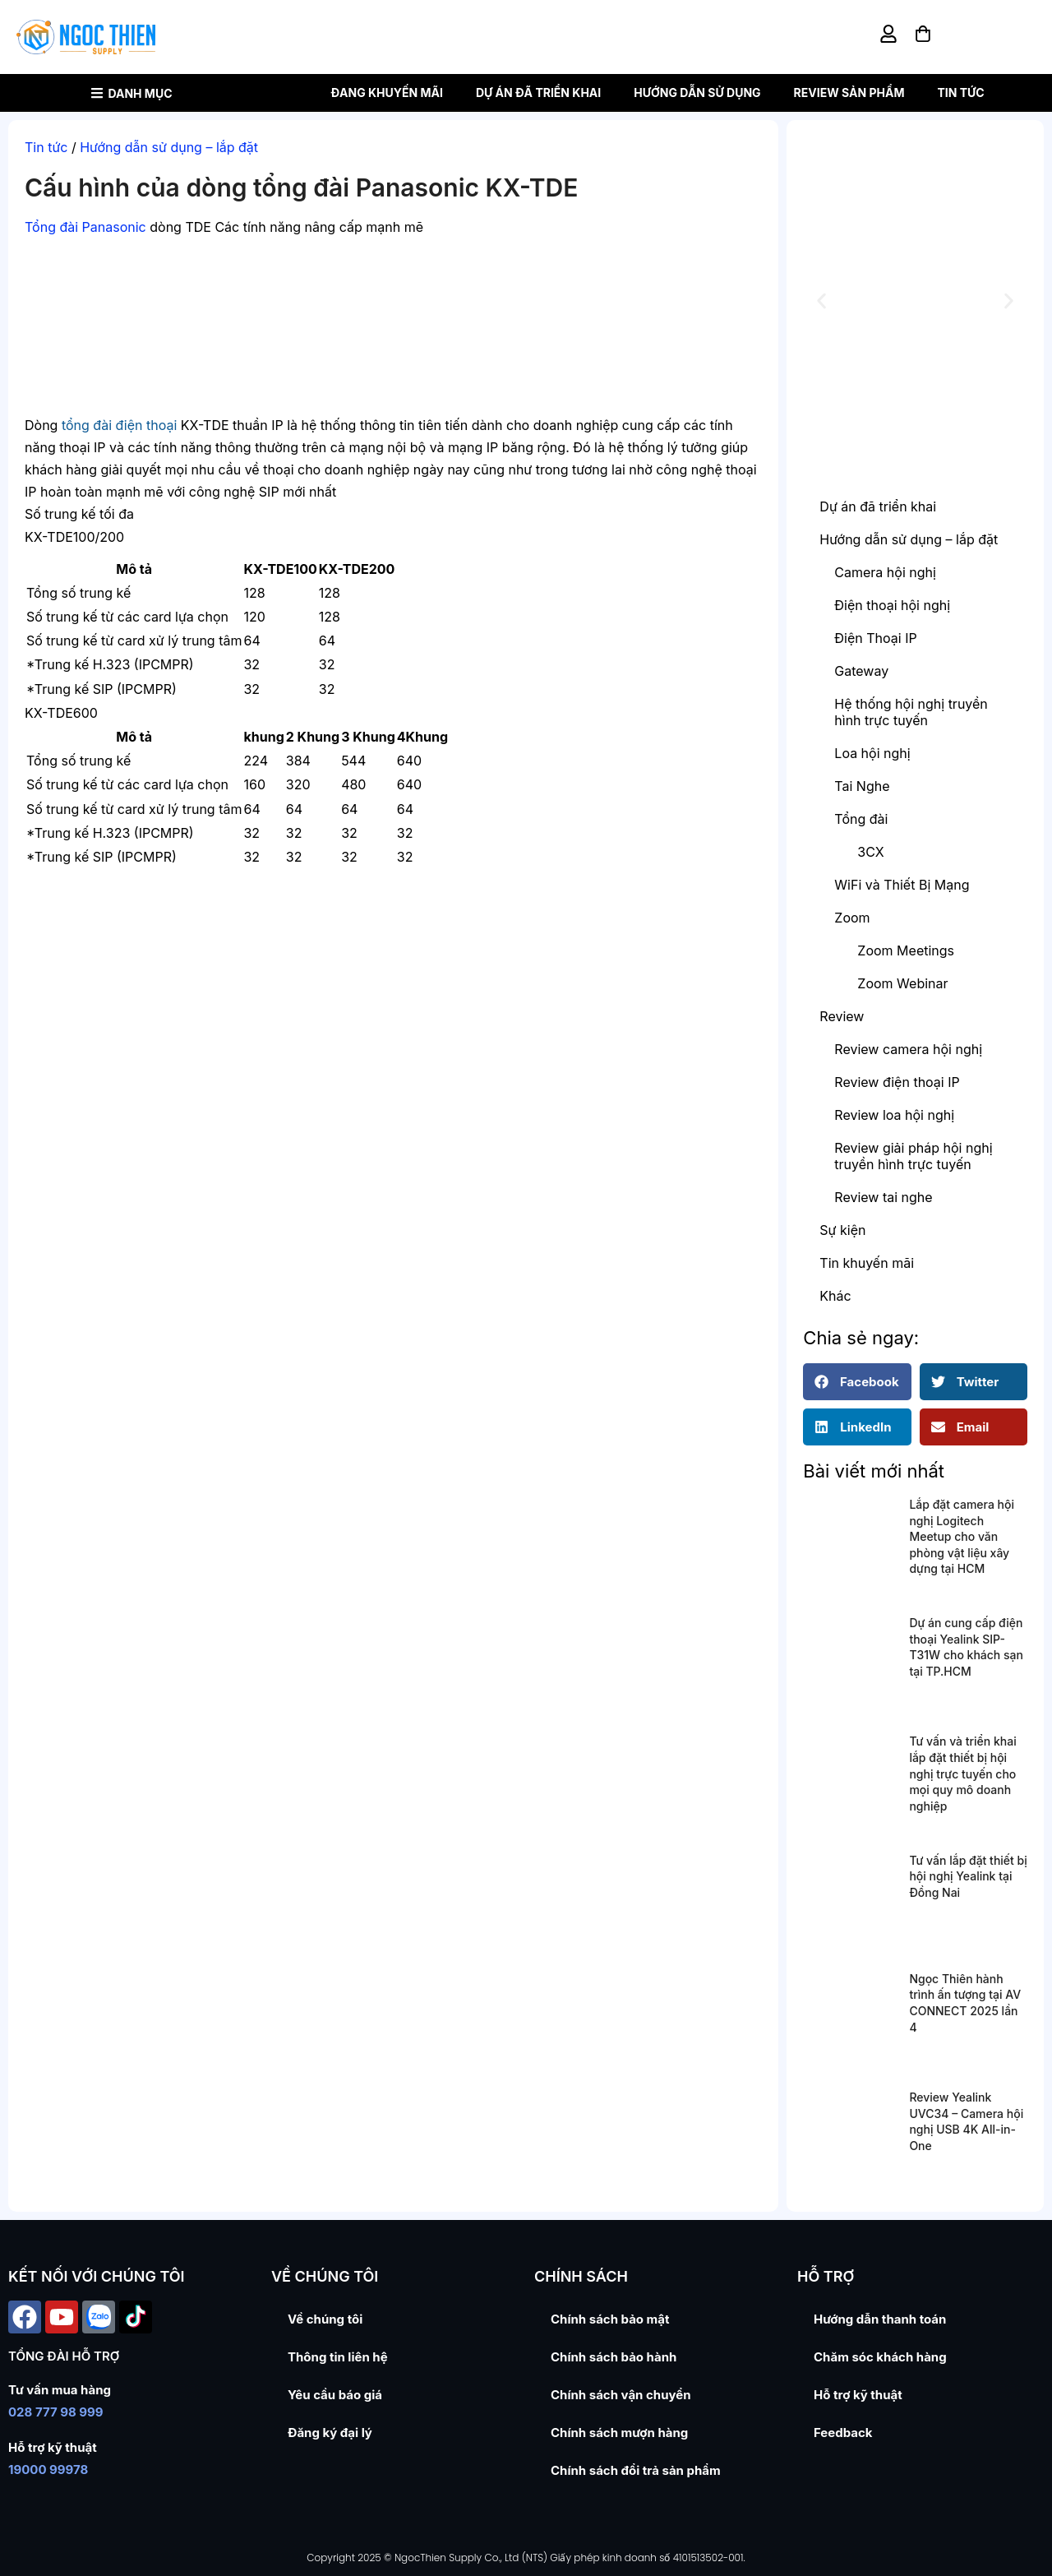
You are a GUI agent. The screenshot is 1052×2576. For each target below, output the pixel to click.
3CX (870, 852)
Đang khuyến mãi (386, 92)
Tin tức (960, 92)
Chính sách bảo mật (610, 2319)
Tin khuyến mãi (866, 1263)
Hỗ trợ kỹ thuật (858, 2395)
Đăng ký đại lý (330, 2432)
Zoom (852, 917)
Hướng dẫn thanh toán (880, 2319)
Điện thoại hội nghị (892, 605)
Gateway (861, 671)
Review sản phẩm (849, 92)
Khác (835, 1296)
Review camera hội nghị (908, 1049)
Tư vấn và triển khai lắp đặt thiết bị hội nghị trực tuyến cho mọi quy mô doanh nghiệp (962, 1773)
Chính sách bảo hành (613, 2357)
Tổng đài (861, 819)
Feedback (843, 2432)
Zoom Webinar (902, 983)
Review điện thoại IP (896, 1082)
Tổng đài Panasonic (85, 227)
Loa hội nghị (872, 753)
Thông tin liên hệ (338, 2357)
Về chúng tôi (325, 2319)
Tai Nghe (861, 786)
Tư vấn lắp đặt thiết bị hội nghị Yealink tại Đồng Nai (968, 1876)
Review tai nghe (883, 1197)
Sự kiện (842, 1230)
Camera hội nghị (885, 572)
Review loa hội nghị (894, 1115)
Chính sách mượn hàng (619, 2432)
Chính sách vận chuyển (621, 2395)
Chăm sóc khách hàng (880, 2357)
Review (841, 1016)
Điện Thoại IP (875, 638)
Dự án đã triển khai (538, 92)
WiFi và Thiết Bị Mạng (901, 884)
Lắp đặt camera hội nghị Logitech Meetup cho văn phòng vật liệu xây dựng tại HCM (961, 1536)
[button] (821, 301)
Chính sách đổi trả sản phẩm (636, 2470)
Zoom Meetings (905, 950)
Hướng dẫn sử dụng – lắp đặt (169, 147)
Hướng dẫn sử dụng (697, 92)
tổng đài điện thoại (119, 425)
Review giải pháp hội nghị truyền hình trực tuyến (913, 1156)
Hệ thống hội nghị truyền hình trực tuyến (910, 712)
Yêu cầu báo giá (335, 2395)
